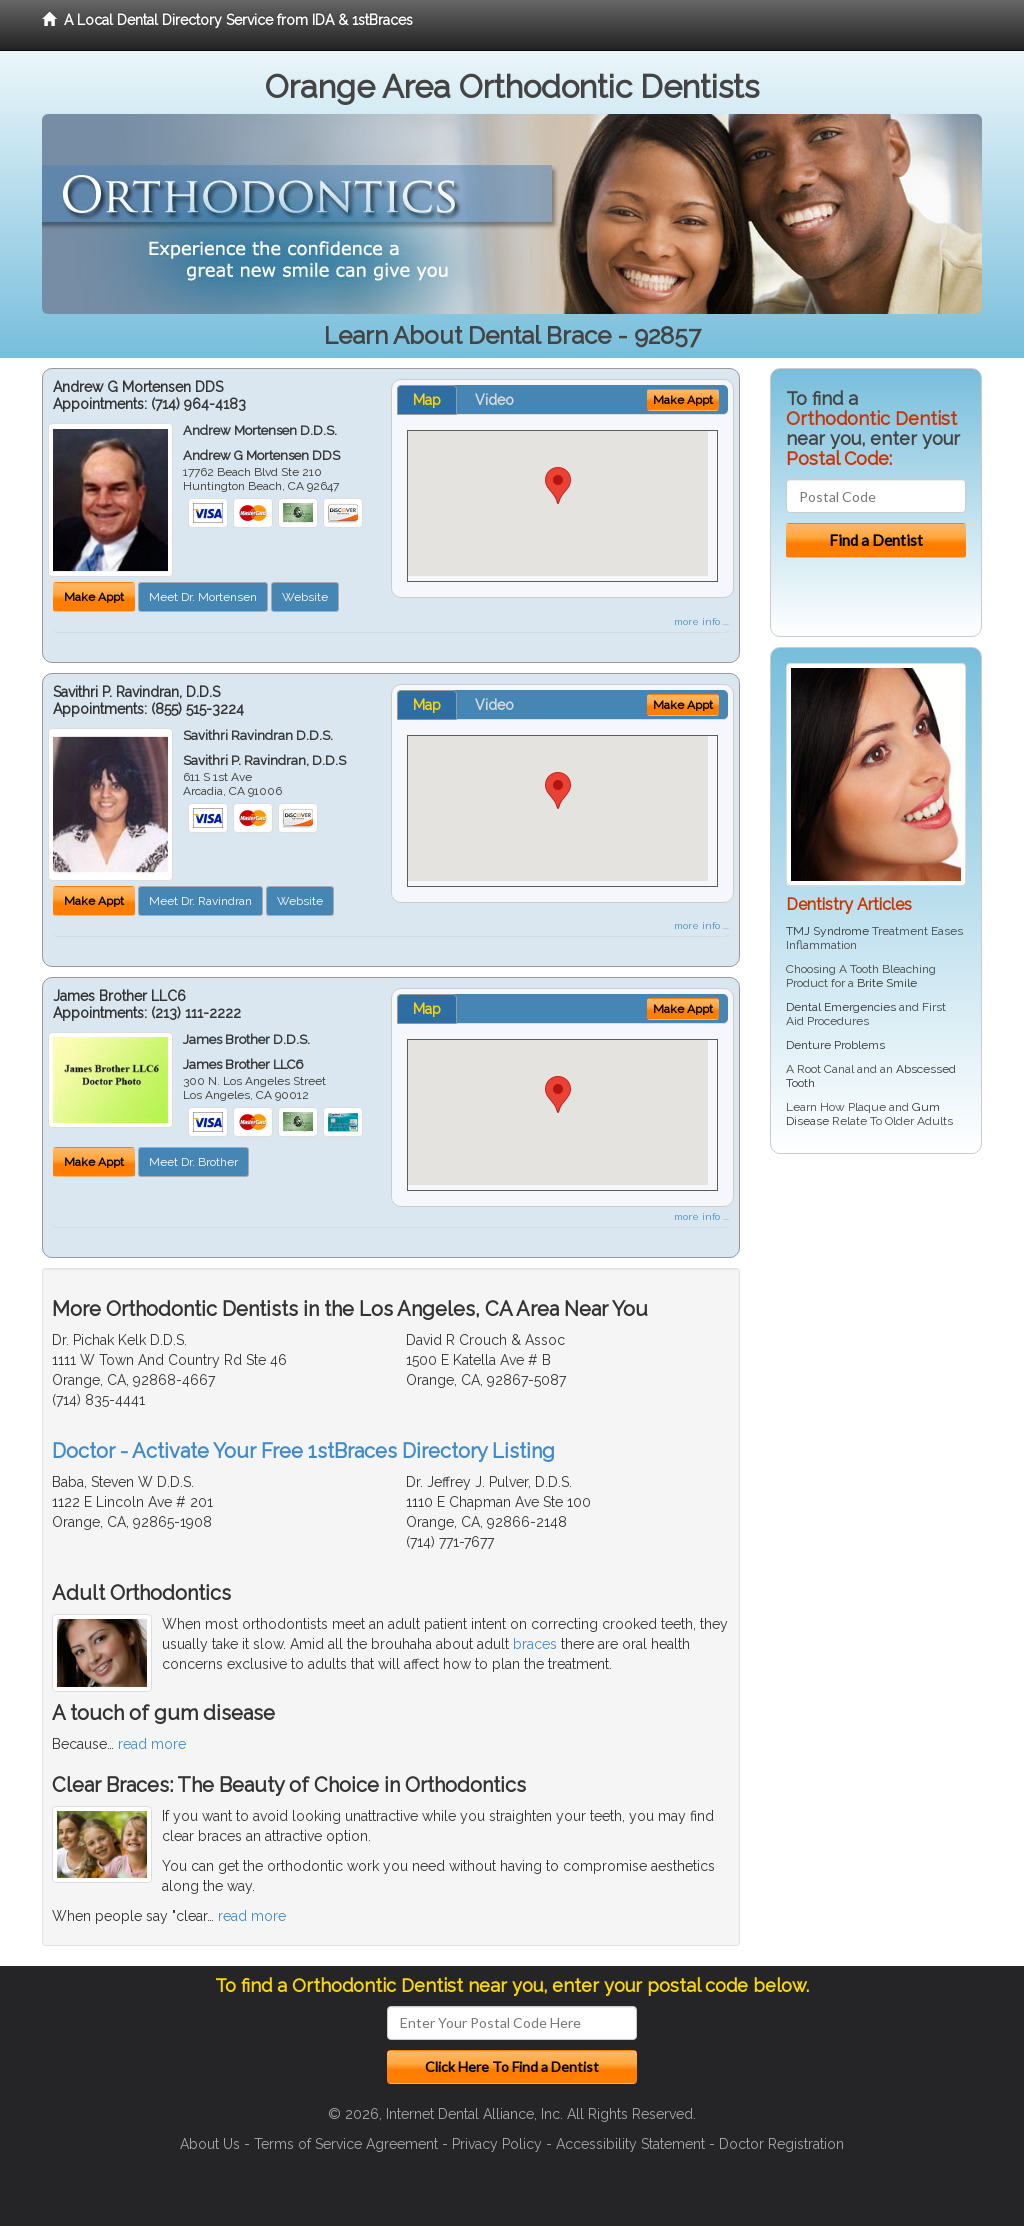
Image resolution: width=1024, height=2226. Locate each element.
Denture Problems (835, 1045)
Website (305, 597)
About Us (210, 2144)
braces (535, 1644)
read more (152, 1744)
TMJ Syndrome (827, 931)
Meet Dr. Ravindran (200, 901)
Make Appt (94, 597)
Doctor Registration (781, 2144)
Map (427, 400)
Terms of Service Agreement (346, 2144)
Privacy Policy (497, 2144)
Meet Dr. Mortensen (203, 597)
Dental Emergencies (841, 1007)
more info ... (701, 621)
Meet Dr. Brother (193, 1162)
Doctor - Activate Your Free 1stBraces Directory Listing (303, 1451)
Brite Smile (887, 983)
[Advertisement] (872, 1324)
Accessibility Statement (630, 2144)
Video (494, 400)
